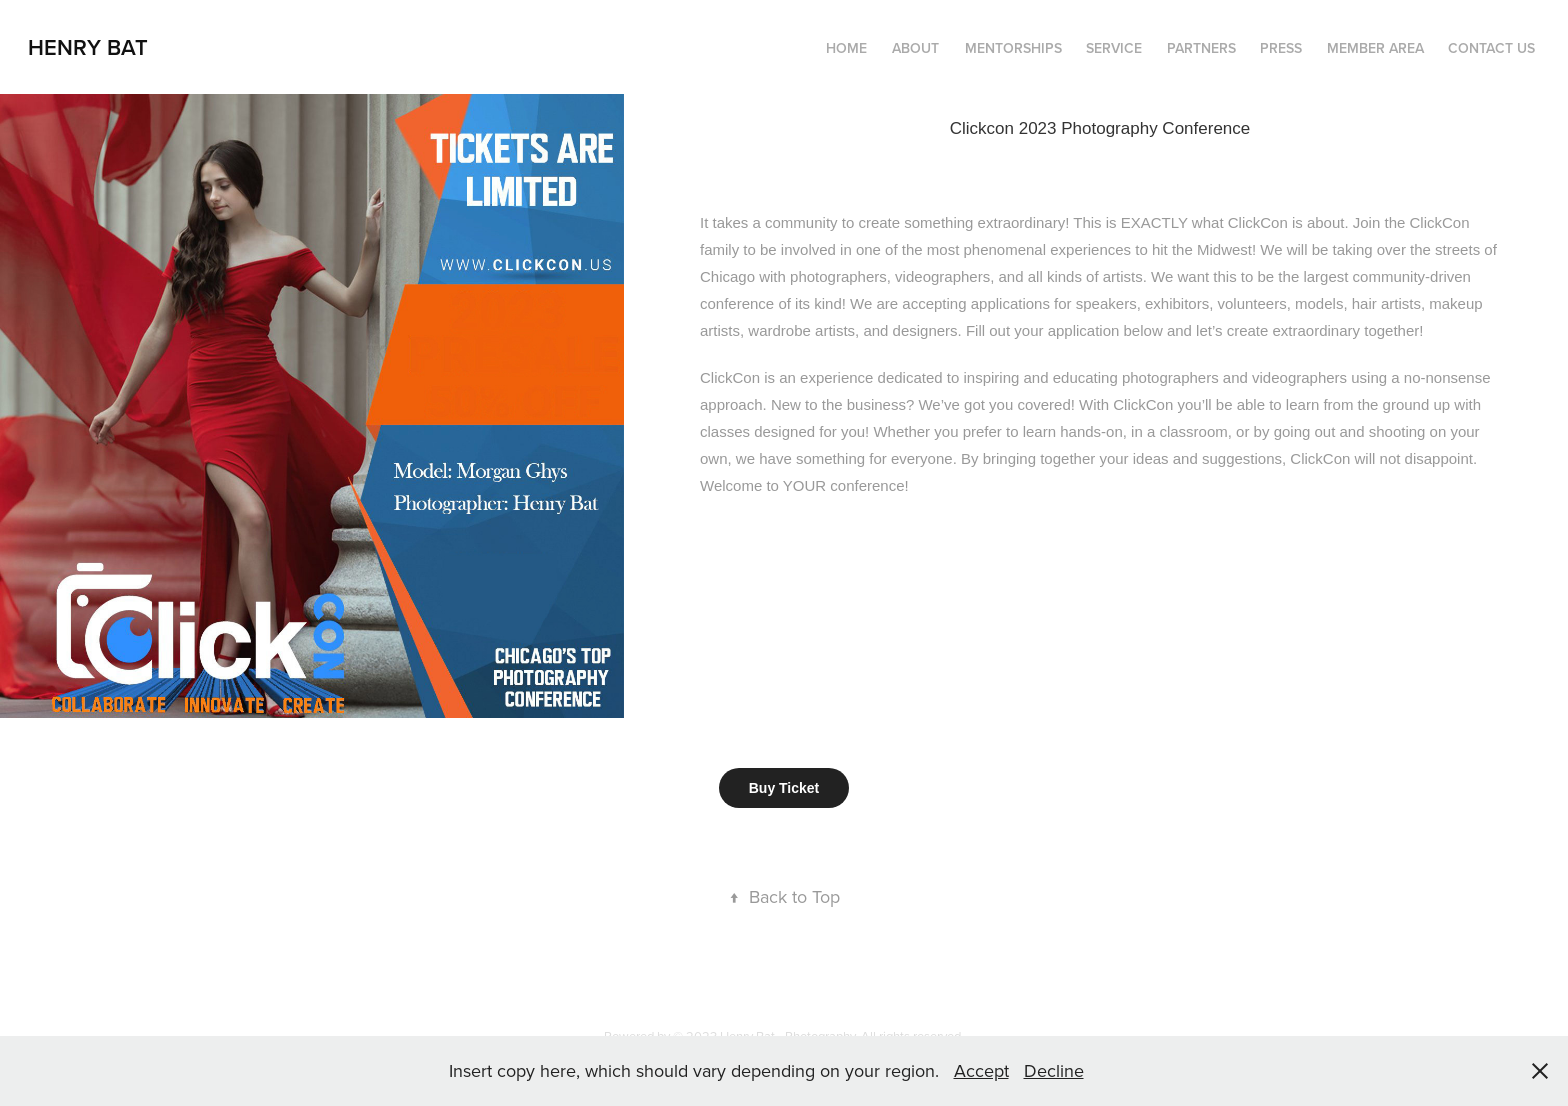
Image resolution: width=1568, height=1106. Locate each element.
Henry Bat (88, 47)
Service (1114, 48)
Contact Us (1491, 48)
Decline (1054, 1070)
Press (1281, 48)
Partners (1201, 48)
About (915, 48)
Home (846, 48)
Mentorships (1013, 48)
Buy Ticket (784, 788)
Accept (981, 1070)
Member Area (1375, 48)
